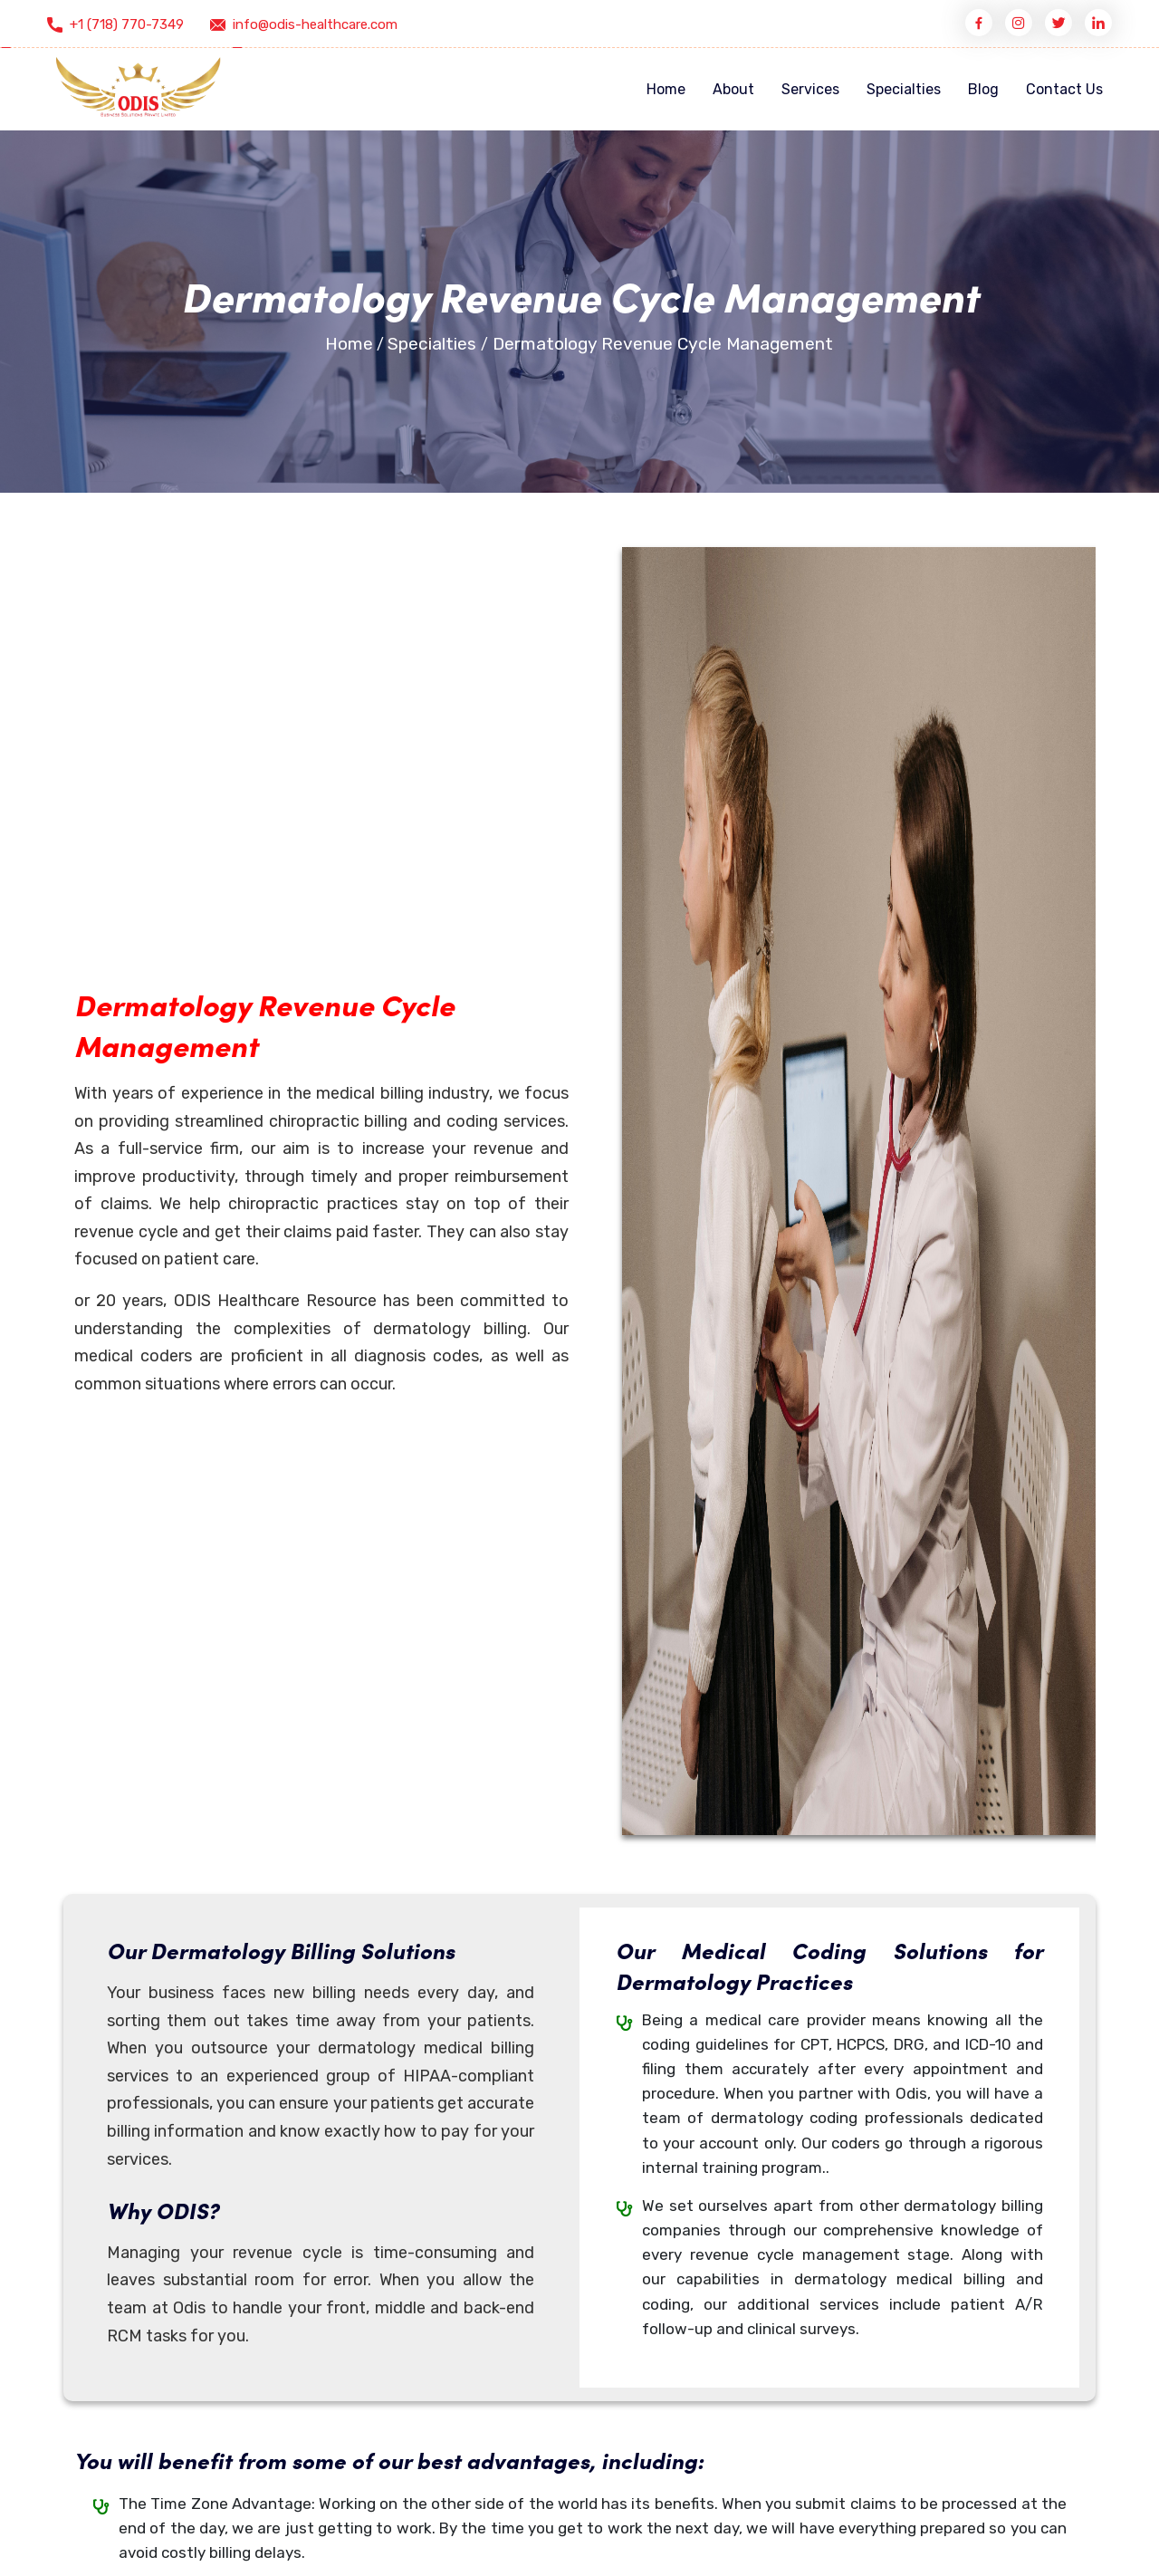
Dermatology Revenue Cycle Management (663, 343)
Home (666, 89)
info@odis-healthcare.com (315, 24)
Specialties (904, 89)
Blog (983, 89)
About (733, 89)
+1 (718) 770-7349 (127, 24)
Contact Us (1064, 89)
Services (810, 89)
